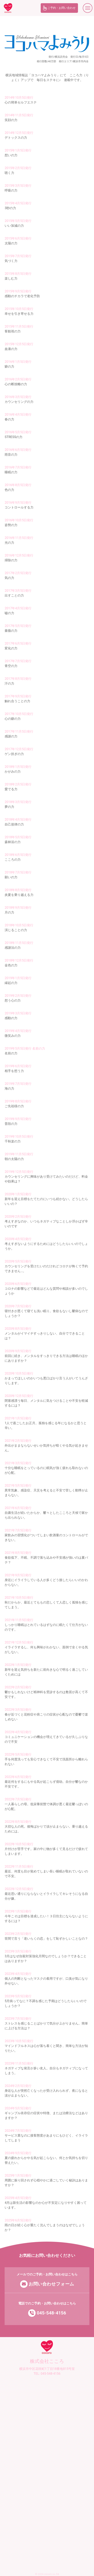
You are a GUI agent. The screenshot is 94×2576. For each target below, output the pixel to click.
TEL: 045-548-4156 (47, 2373)
